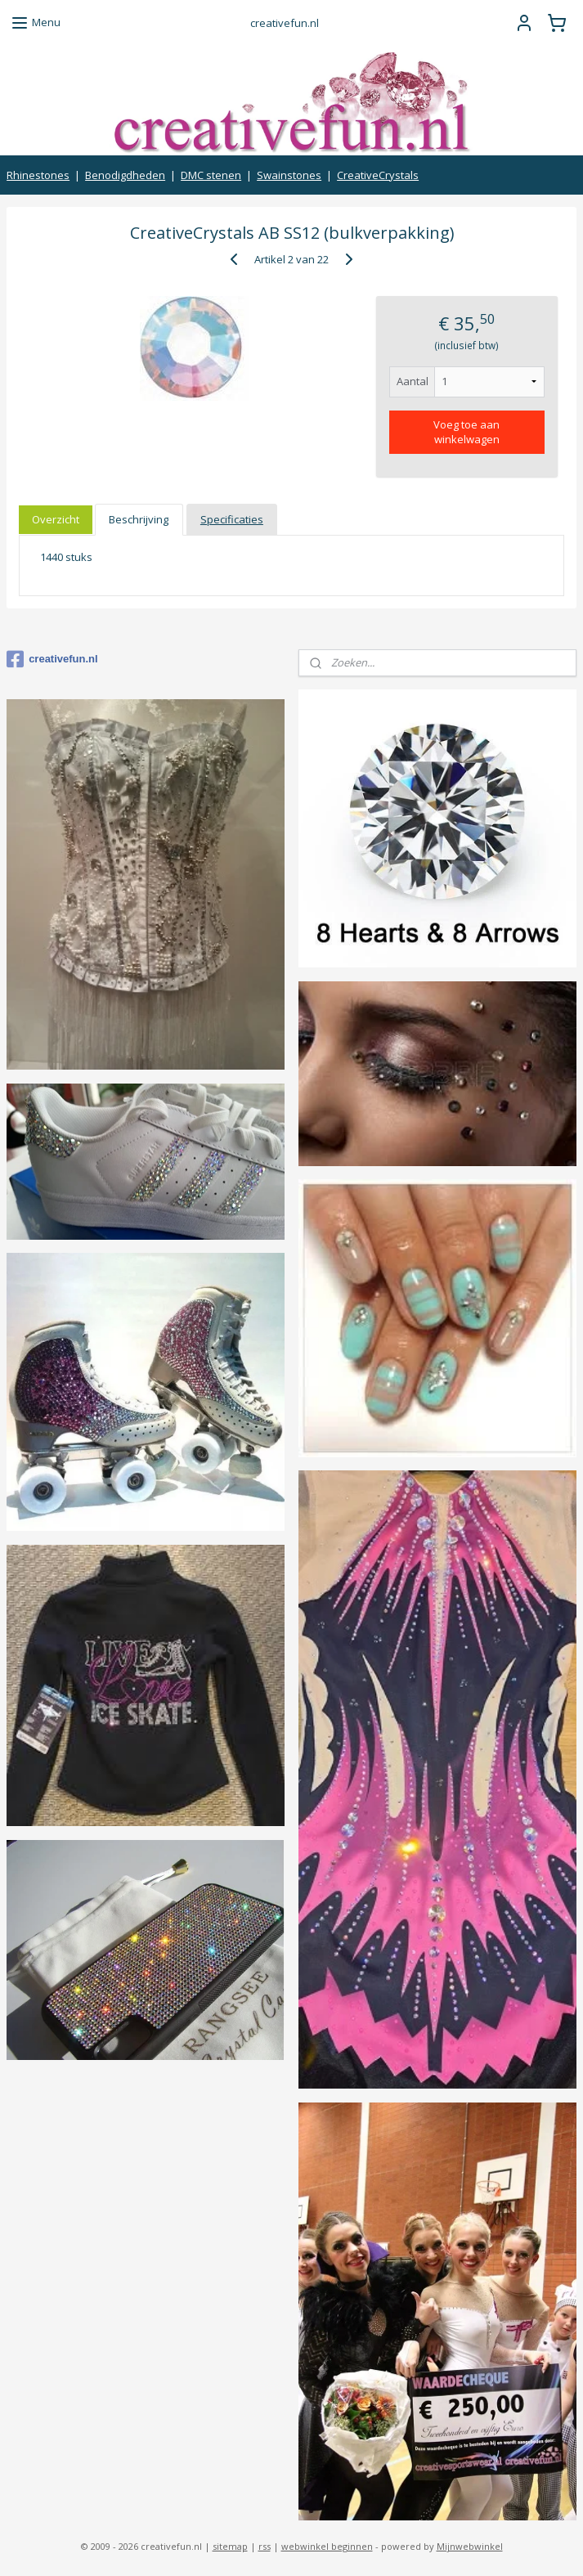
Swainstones (289, 175)
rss (264, 2546)
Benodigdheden (125, 175)
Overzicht (55, 519)
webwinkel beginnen (327, 2546)
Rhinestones (38, 175)
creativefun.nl (52, 659)
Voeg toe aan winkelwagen (466, 432)
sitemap (230, 2546)
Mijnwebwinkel (470, 2546)
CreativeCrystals (378, 175)
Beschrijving (138, 519)
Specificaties (231, 519)
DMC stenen (211, 175)
